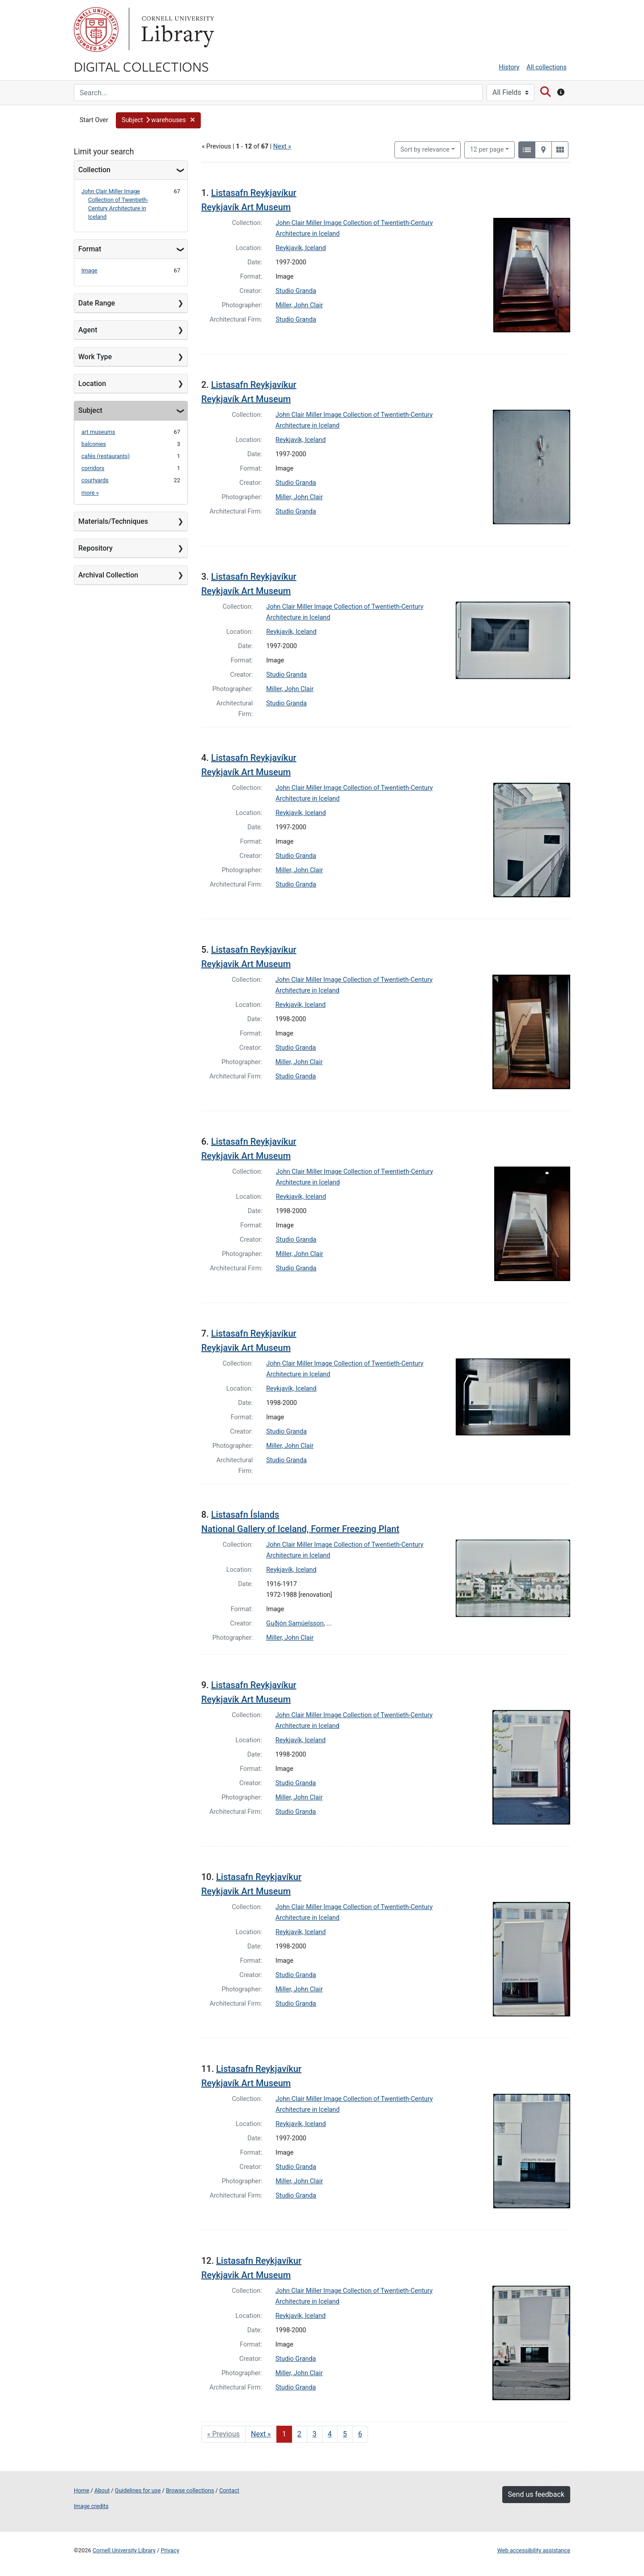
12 (487, 148)
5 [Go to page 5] (345, 2434)
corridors (92, 468)
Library (176, 29)
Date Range (96, 303)
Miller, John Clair (299, 305)
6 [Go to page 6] (360, 2434)
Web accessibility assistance (533, 2550)
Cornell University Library (124, 2550)
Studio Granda (295, 291)
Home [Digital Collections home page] (81, 2490)
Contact (229, 2490)
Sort (424, 149)
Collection (94, 170)
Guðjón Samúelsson (294, 1623)
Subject (90, 410)
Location (92, 383)
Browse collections (190, 2490)
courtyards (95, 480)
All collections (546, 67)
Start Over (94, 120)
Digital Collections (141, 66)
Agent (87, 330)
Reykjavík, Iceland (300, 248)
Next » (282, 146)
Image (89, 270)
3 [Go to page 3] (315, 2434)
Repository (95, 548)
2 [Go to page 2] (299, 2434)
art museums (98, 432)
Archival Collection (108, 575)
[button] (158, 120)
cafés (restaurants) (105, 456)
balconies (93, 444)
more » (90, 492)
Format (89, 249)
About (102, 2490)
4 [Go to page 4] (330, 2434)
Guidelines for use (138, 2490)
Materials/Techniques (113, 521)
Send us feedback (536, 2494)
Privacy (170, 2550)
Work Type (95, 356)
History (509, 67)
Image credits (91, 2506)
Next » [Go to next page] (261, 2434)
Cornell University (96, 29)
